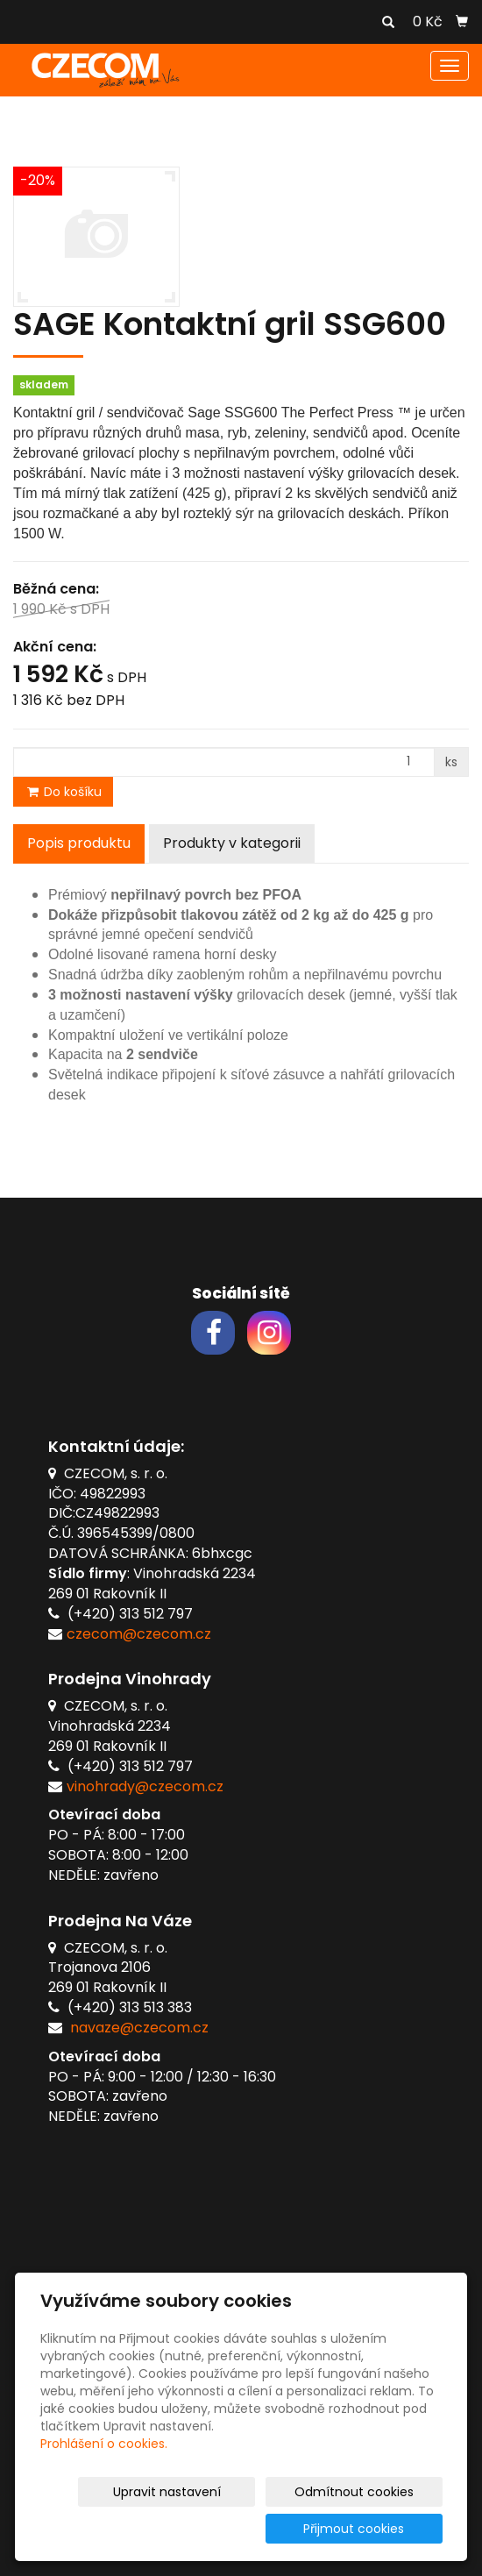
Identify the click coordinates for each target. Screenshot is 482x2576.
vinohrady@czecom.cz (145, 1786)
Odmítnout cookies (379, 2492)
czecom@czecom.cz (139, 1634)
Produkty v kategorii (232, 843)
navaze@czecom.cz (139, 2027)
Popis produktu (79, 843)
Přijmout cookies (375, 2528)
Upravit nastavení (231, 2492)
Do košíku (63, 792)
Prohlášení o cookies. (103, 2443)
